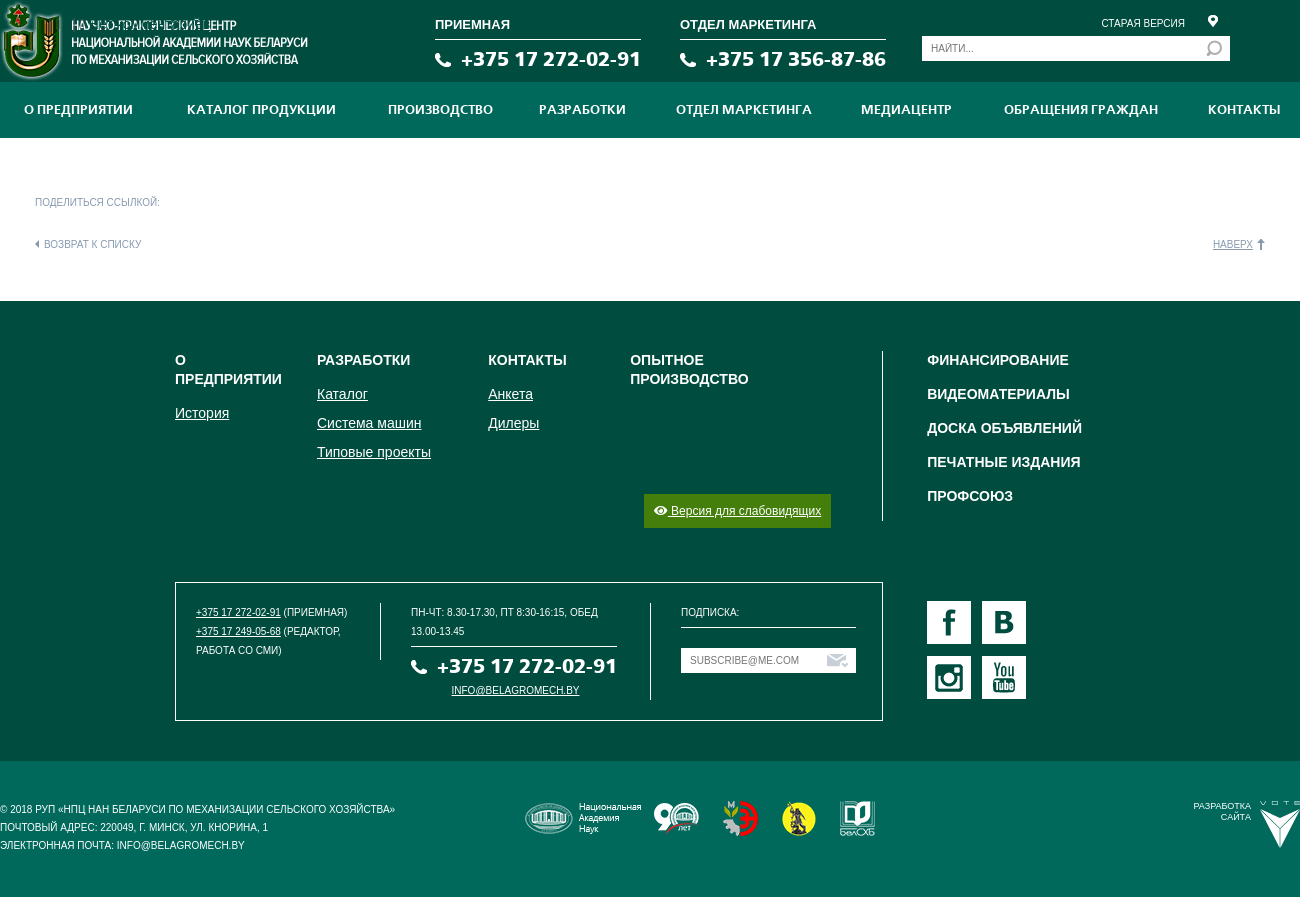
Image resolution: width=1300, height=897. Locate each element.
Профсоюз (970, 496)
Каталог (342, 394)
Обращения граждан (1081, 110)
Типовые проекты (374, 452)
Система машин (369, 423)
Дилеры (513, 423)
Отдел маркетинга (744, 110)
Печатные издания (1003, 462)
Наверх (1233, 244)
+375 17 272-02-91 (551, 59)
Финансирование (998, 360)
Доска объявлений (1004, 428)
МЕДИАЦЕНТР (906, 110)
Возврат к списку (92, 244)
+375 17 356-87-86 (796, 59)
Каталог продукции (261, 110)
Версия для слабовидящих (737, 511)
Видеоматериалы (998, 394)
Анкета (510, 394)
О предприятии (78, 110)
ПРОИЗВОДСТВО (440, 110)
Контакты (1244, 110)
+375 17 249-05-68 (238, 631)
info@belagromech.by (516, 690)
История (202, 413)
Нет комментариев (149, 24)
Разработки (582, 110)
